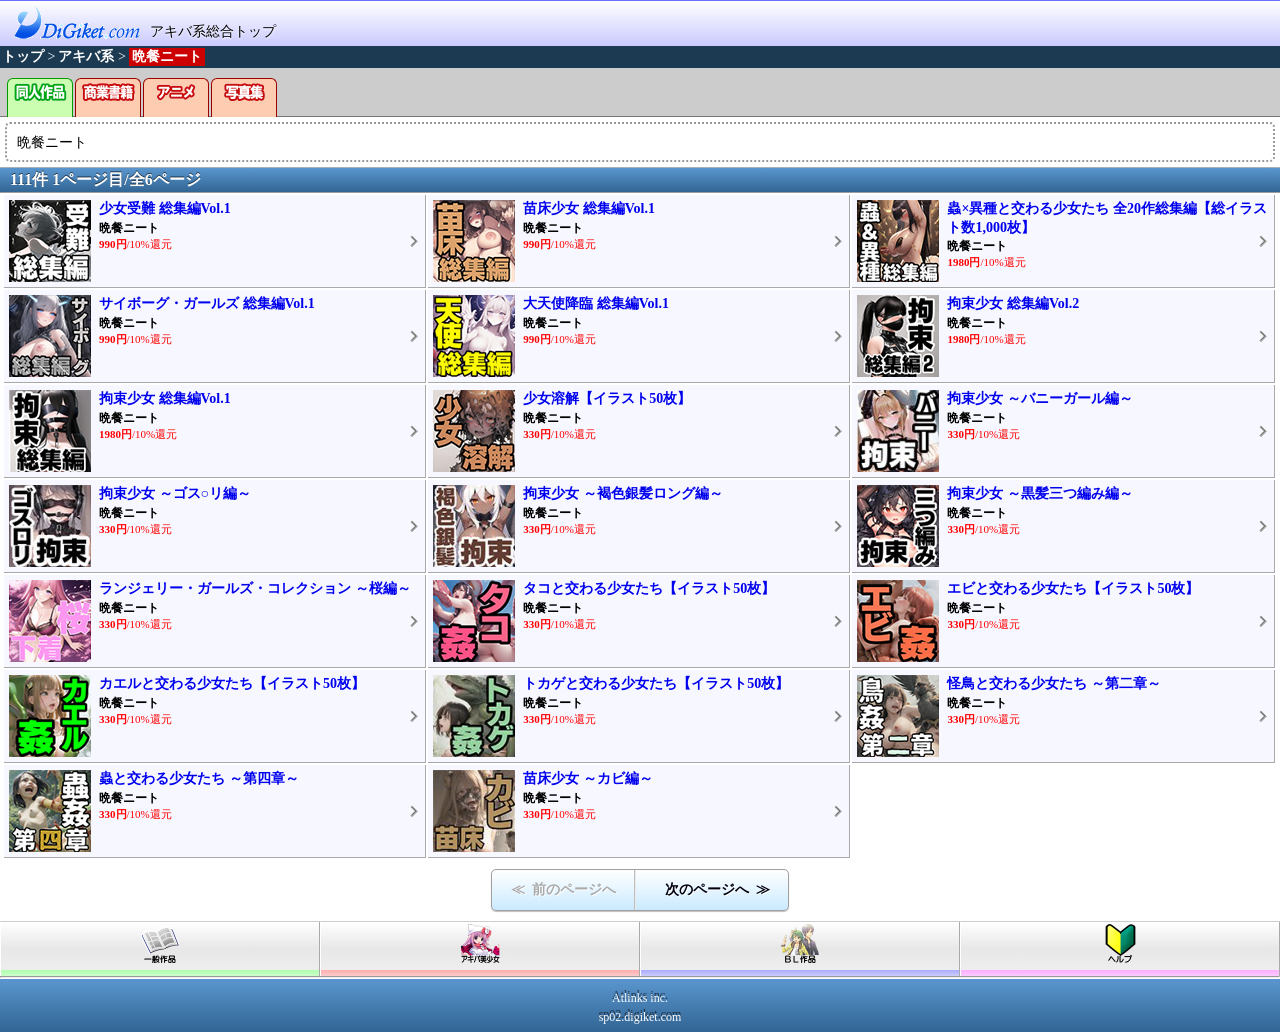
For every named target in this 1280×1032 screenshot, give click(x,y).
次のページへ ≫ (717, 889)
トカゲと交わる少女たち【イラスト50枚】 (656, 683)
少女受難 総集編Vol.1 (165, 208)
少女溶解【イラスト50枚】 (607, 398)
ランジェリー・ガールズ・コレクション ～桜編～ (255, 588)
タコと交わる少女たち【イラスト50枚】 (649, 588)
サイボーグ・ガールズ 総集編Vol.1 (207, 303)
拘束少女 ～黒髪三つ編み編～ (1040, 493)
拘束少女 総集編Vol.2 (1013, 303)
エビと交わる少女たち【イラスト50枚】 (1073, 588)
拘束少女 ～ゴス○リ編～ (175, 493)
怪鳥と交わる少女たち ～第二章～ (1054, 683)
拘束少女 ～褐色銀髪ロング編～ (623, 493)
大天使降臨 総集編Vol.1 (596, 303)
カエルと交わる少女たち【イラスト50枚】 (232, 683)
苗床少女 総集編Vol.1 (589, 208)
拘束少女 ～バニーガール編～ (1040, 398)
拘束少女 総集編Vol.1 (165, 398)
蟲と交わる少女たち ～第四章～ (199, 778)
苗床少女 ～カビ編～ (588, 778)
